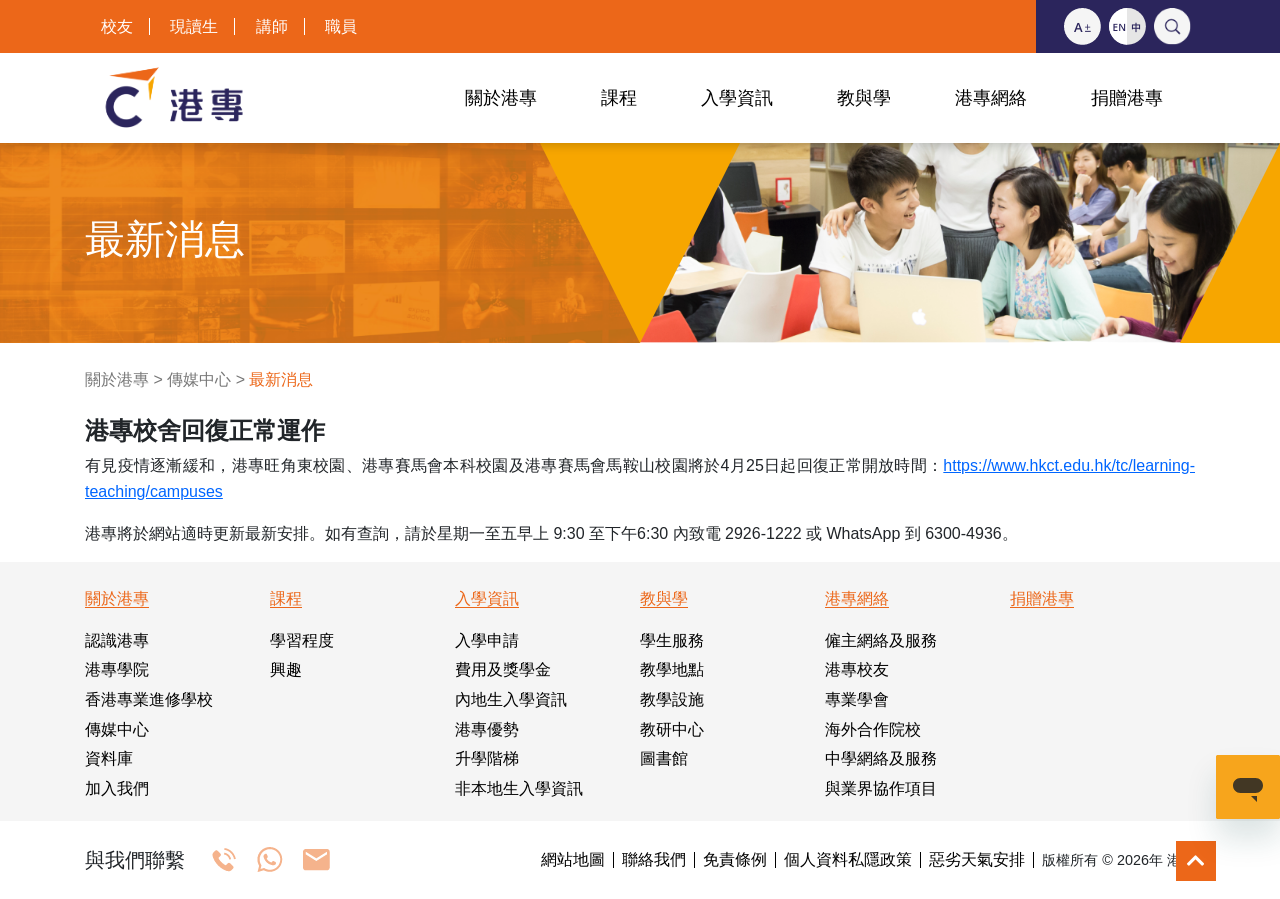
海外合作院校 (873, 729)
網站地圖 (573, 860)
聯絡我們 (654, 860)
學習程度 (302, 640)
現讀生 (194, 26)
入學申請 (487, 640)
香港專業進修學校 (149, 699)
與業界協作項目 (881, 788)
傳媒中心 (199, 379)
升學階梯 (487, 758)
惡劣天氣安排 (977, 860)
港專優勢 (487, 729)
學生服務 (672, 640)
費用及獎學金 (503, 669)
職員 (341, 26)
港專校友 (857, 669)
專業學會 (857, 699)
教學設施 (672, 699)
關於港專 (117, 379)
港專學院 (117, 669)
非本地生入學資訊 (519, 788)
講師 (272, 26)
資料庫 (109, 758)
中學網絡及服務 (881, 758)
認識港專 (117, 640)
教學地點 (672, 669)
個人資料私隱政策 (848, 860)
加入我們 (117, 788)
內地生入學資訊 (511, 699)
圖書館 (664, 758)
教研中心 (672, 729)
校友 (117, 26)
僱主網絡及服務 (881, 640)
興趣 (286, 669)
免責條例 (735, 860)
